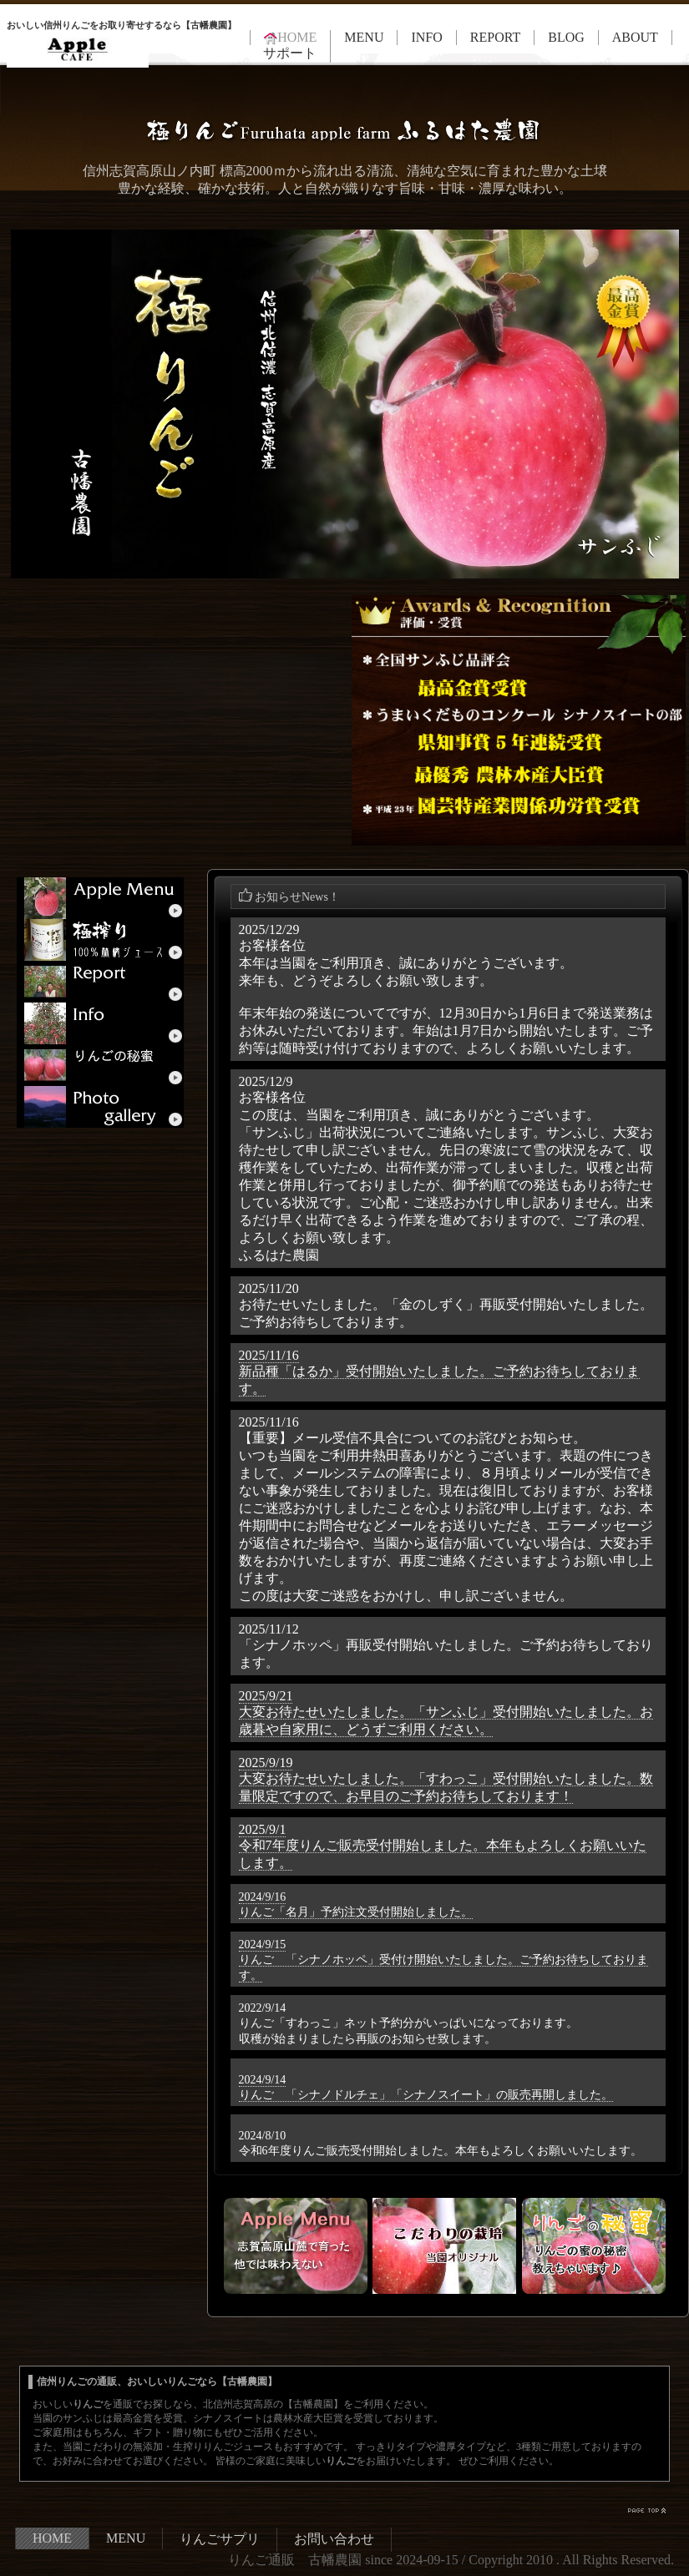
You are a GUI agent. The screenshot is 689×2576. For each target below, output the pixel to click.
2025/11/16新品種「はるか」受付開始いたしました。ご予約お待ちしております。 (439, 1372)
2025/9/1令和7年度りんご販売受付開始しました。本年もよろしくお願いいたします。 (442, 1846)
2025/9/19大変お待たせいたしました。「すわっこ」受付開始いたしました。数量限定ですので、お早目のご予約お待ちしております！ (446, 1779)
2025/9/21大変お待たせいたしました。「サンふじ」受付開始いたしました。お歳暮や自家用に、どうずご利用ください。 (446, 1712)
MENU (363, 37)
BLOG (566, 37)
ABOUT (635, 37)
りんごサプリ (220, 2539)
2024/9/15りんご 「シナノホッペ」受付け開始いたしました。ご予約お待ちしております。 (443, 1960)
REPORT (495, 37)
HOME (52, 2538)
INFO (426, 37)
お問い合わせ (334, 2539)
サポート (290, 53)
